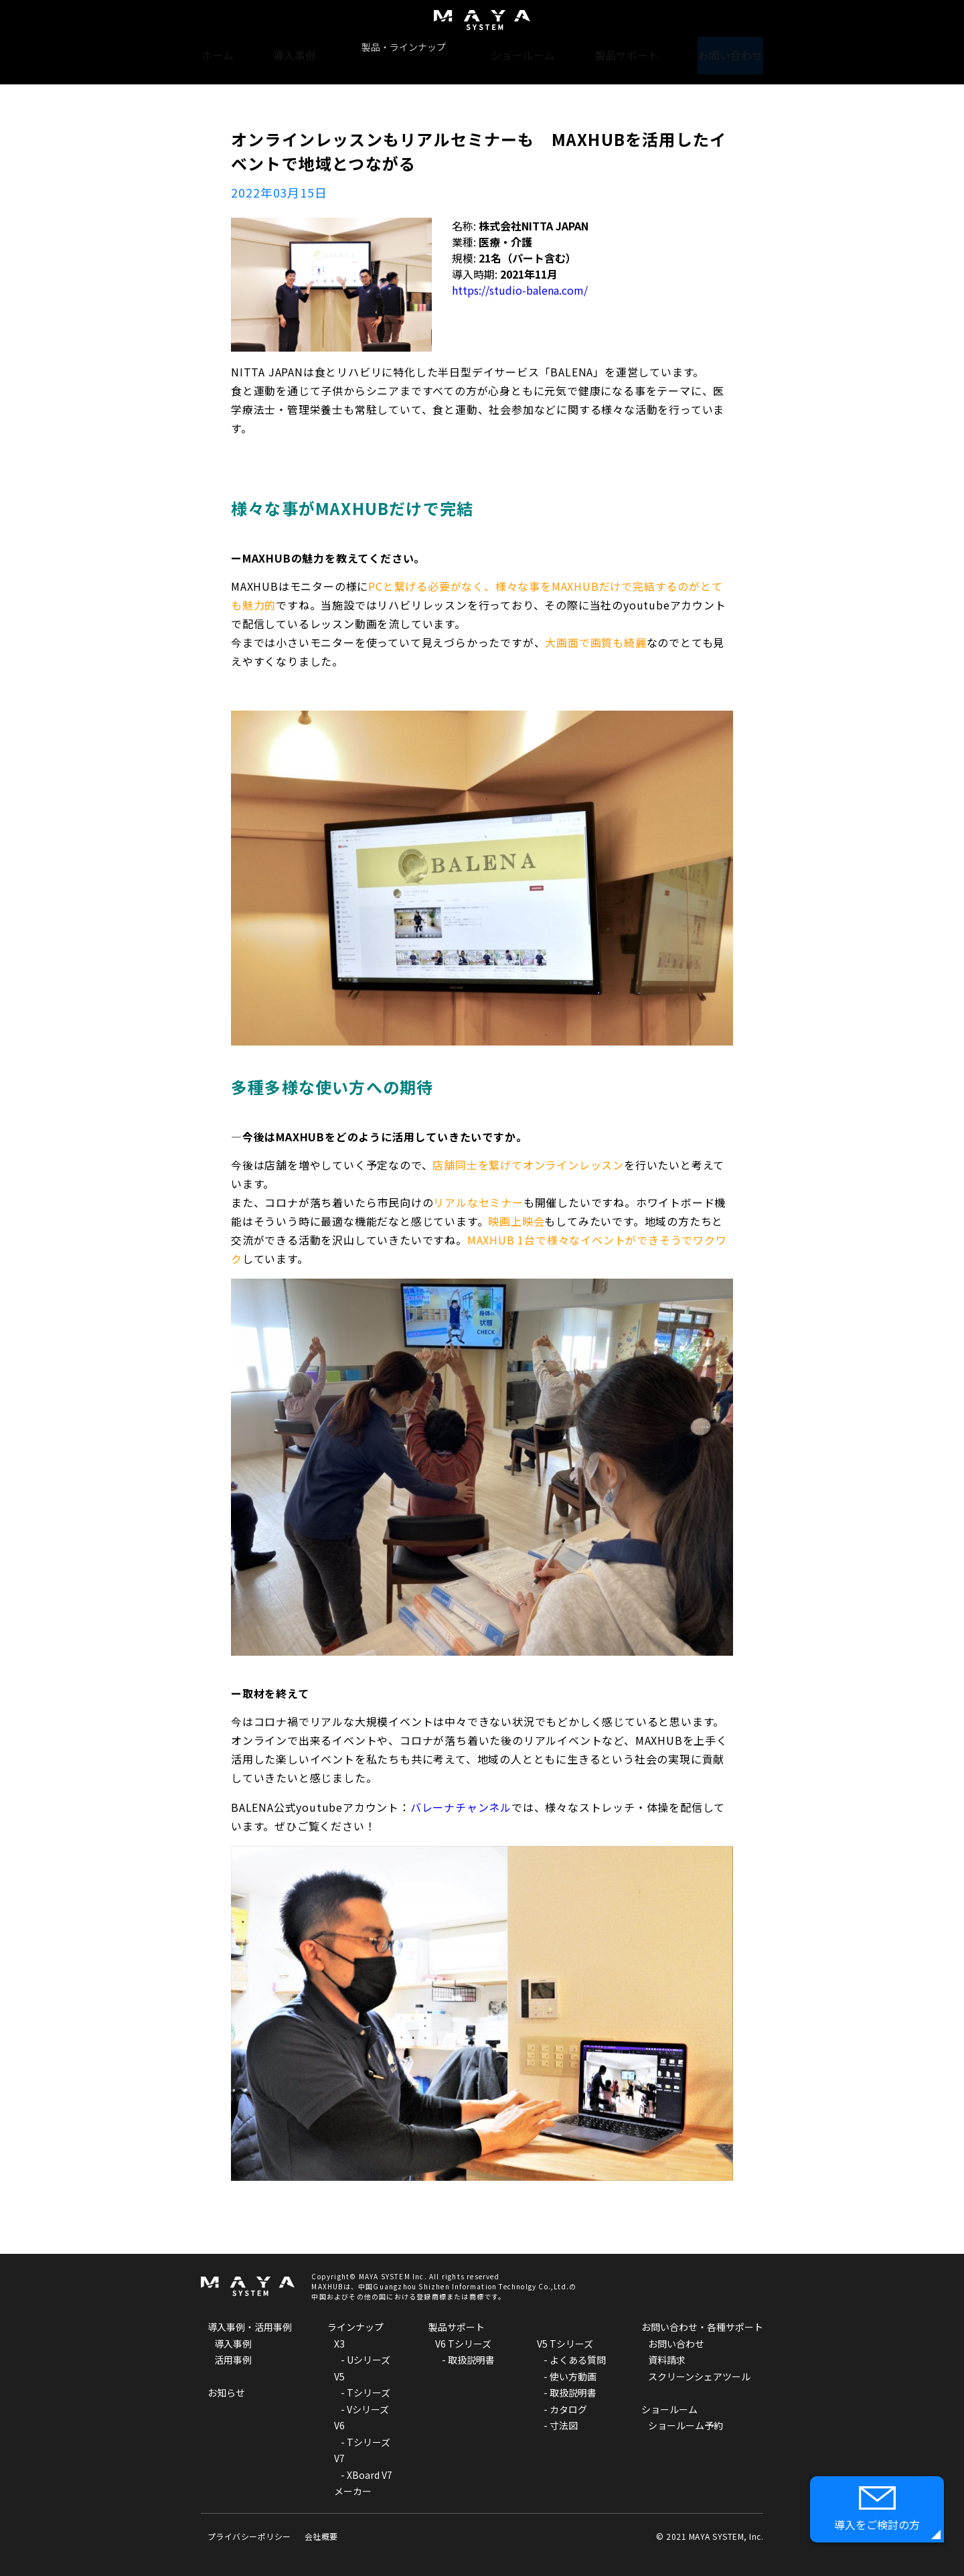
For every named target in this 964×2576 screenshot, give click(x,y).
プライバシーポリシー (249, 2536)
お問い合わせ (728, 47)
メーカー (353, 2491)
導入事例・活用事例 (250, 2327)
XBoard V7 (369, 2475)
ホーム (222, 47)
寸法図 (564, 2425)
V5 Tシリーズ (565, 2343)
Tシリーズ (368, 2392)
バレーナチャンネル (460, 1807)
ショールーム (523, 47)
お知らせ (226, 2392)
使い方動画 (573, 2376)
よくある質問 (578, 2359)
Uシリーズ (368, 2359)
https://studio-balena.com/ (520, 290)
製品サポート (626, 47)
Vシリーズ (368, 2409)
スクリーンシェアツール (699, 2376)
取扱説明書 (471, 2359)
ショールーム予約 (685, 2425)
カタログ (568, 2409)
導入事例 (300, 47)
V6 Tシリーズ (463, 2343)
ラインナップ (355, 2327)
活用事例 (233, 2359)
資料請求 (667, 2359)
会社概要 (321, 2536)
